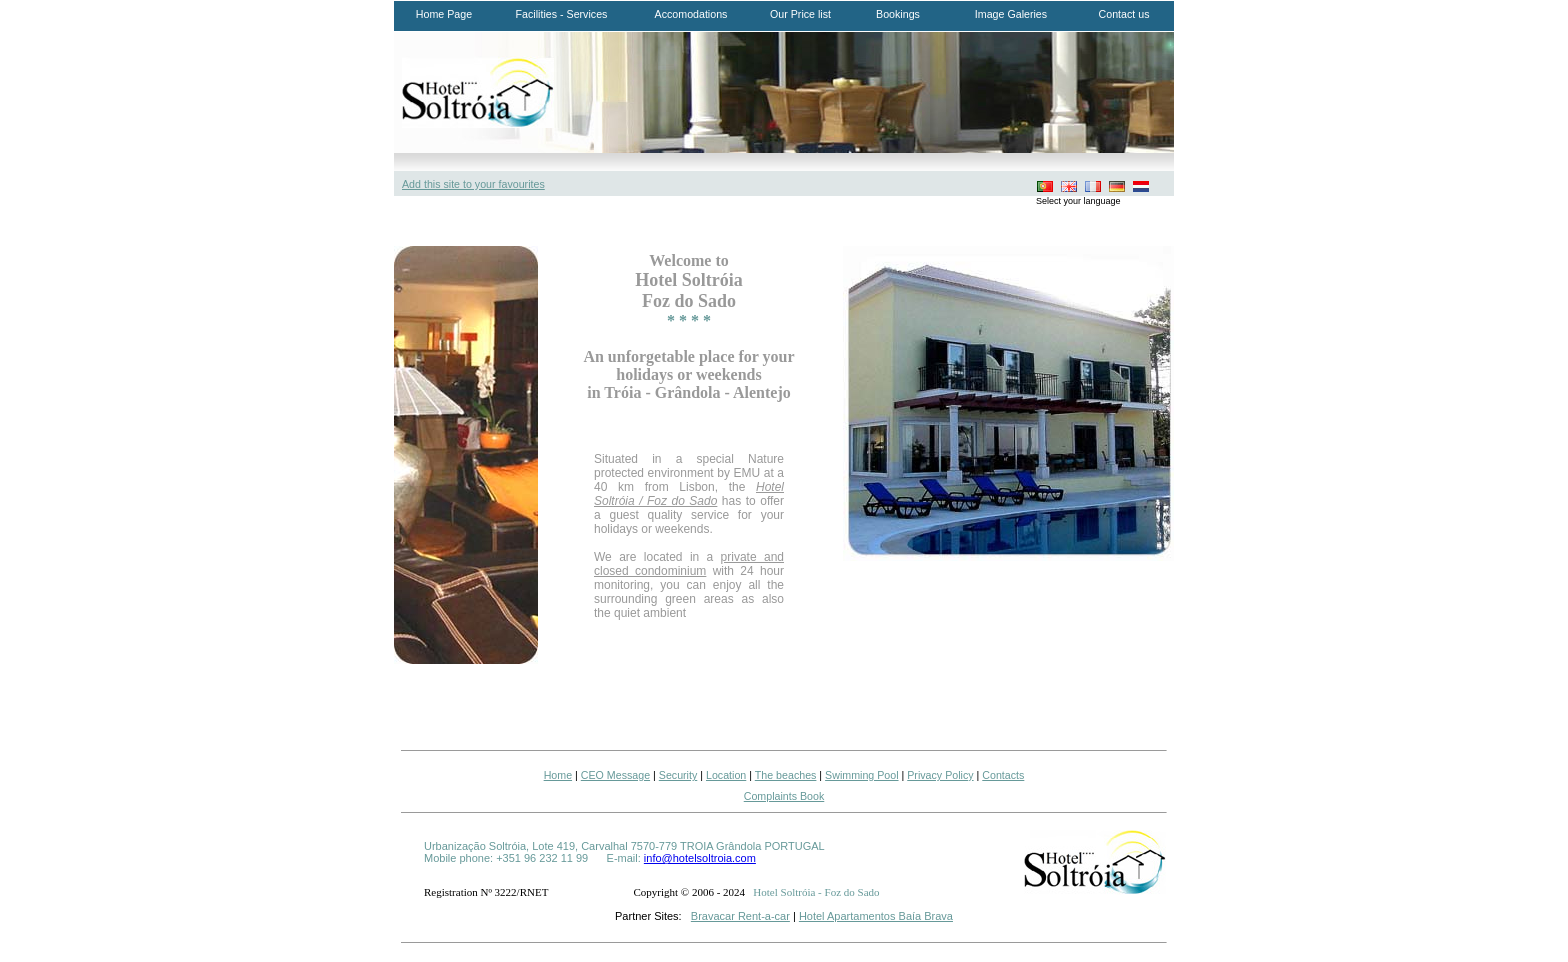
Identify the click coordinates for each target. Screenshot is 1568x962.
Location (726, 775)
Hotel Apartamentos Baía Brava (876, 916)
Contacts (1003, 775)
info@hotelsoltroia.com (700, 858)
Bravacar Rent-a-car (740, 916)
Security (678, 775)
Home (558, 775)
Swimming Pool (861, 775)
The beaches (786, 775)
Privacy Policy (940, 775)
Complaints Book (784, 796)
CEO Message (615, 775)
